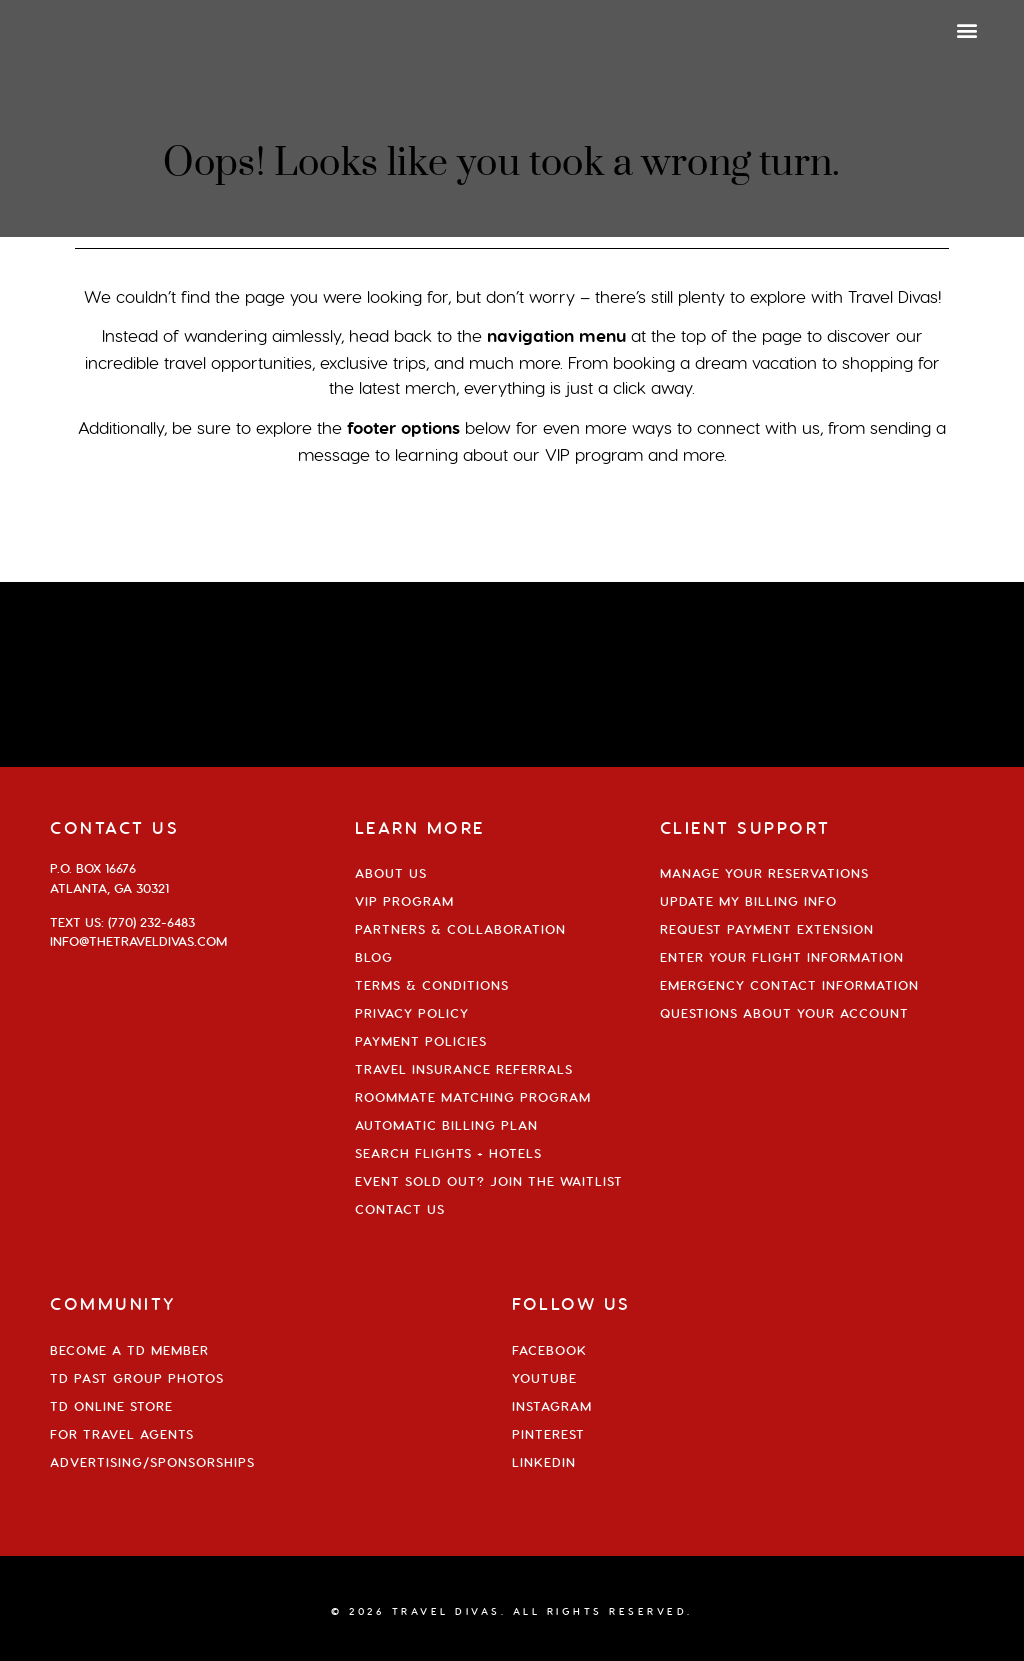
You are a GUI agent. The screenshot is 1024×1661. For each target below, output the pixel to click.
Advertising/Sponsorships (152, 1462)
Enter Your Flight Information (782, 957)
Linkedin (544, 1462)
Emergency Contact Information (789, 985)
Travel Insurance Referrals (464, 1069)
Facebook (549, 1350)
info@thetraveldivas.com (138, 941)
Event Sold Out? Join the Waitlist (489, 1181)
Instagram (552, 1406)
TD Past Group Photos (137, 1378)
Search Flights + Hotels (448, 1153)
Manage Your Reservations (764, 873)
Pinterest (548, 1434)
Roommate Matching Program (473, 1097)
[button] (967, 29)
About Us (391, 873)
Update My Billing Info (748, 901)
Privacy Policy (412, 1013)
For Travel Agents (122, 1434)
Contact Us (400, 1209)
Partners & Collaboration (460, 929)
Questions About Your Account (784, 1013)
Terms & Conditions (432, 985)
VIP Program (404, 901)
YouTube (544, 1378)
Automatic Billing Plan (446, 1125)
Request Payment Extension (767, 929)
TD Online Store (111, 1406)
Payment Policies (421, 1041)
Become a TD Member (129, 1350)
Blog (374, 957)
